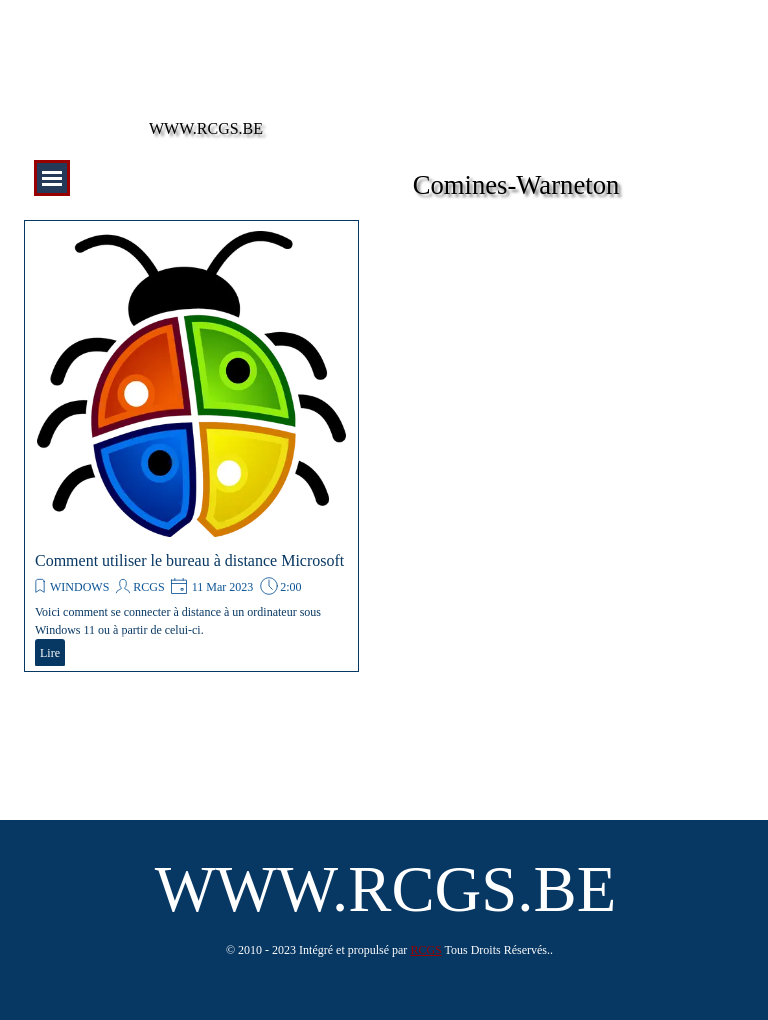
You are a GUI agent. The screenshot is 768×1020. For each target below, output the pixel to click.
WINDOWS (79, 587)
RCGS (148, 587)
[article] (191, 446)
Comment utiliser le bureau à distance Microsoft (189, 560)
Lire (50, 653)
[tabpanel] (389, 949)
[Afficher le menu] (52, 178)
